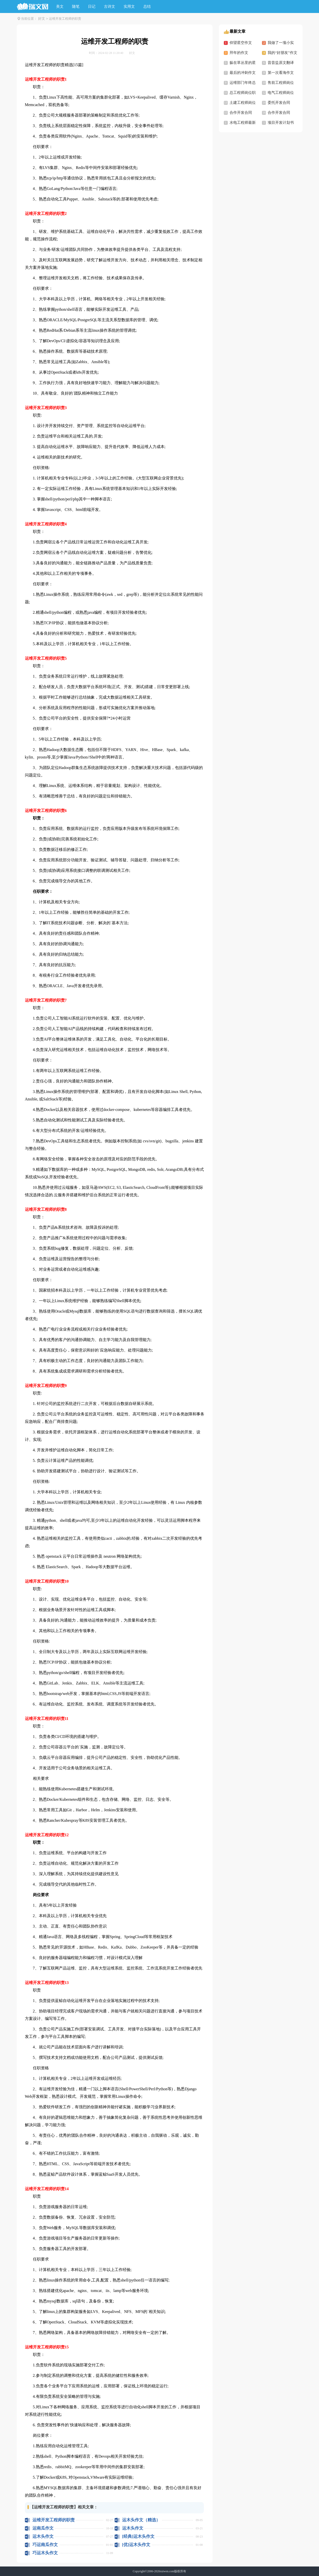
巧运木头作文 (45, 2553)
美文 (60, 6)
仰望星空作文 (241, 43)
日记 (91, 6)
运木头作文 (132, 2528)
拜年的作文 (239, 53)
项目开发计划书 (281, 123)
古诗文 (109, 6)
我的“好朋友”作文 (282, 53)
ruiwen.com (167, 2571)
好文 (41, 18)
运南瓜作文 (43, 2528)
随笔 (76, 6)
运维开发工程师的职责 (53, 2520)
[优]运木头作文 (136, 2544)
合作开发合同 (241, 113)
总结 (147, 6)
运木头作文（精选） (141, 2520)
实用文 (129, 6)
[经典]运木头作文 (138, 2536)
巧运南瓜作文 (45, 2544)
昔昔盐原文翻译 (281, 63)
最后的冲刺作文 (243, 73)
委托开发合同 (279, 103)
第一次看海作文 (281, 73)
